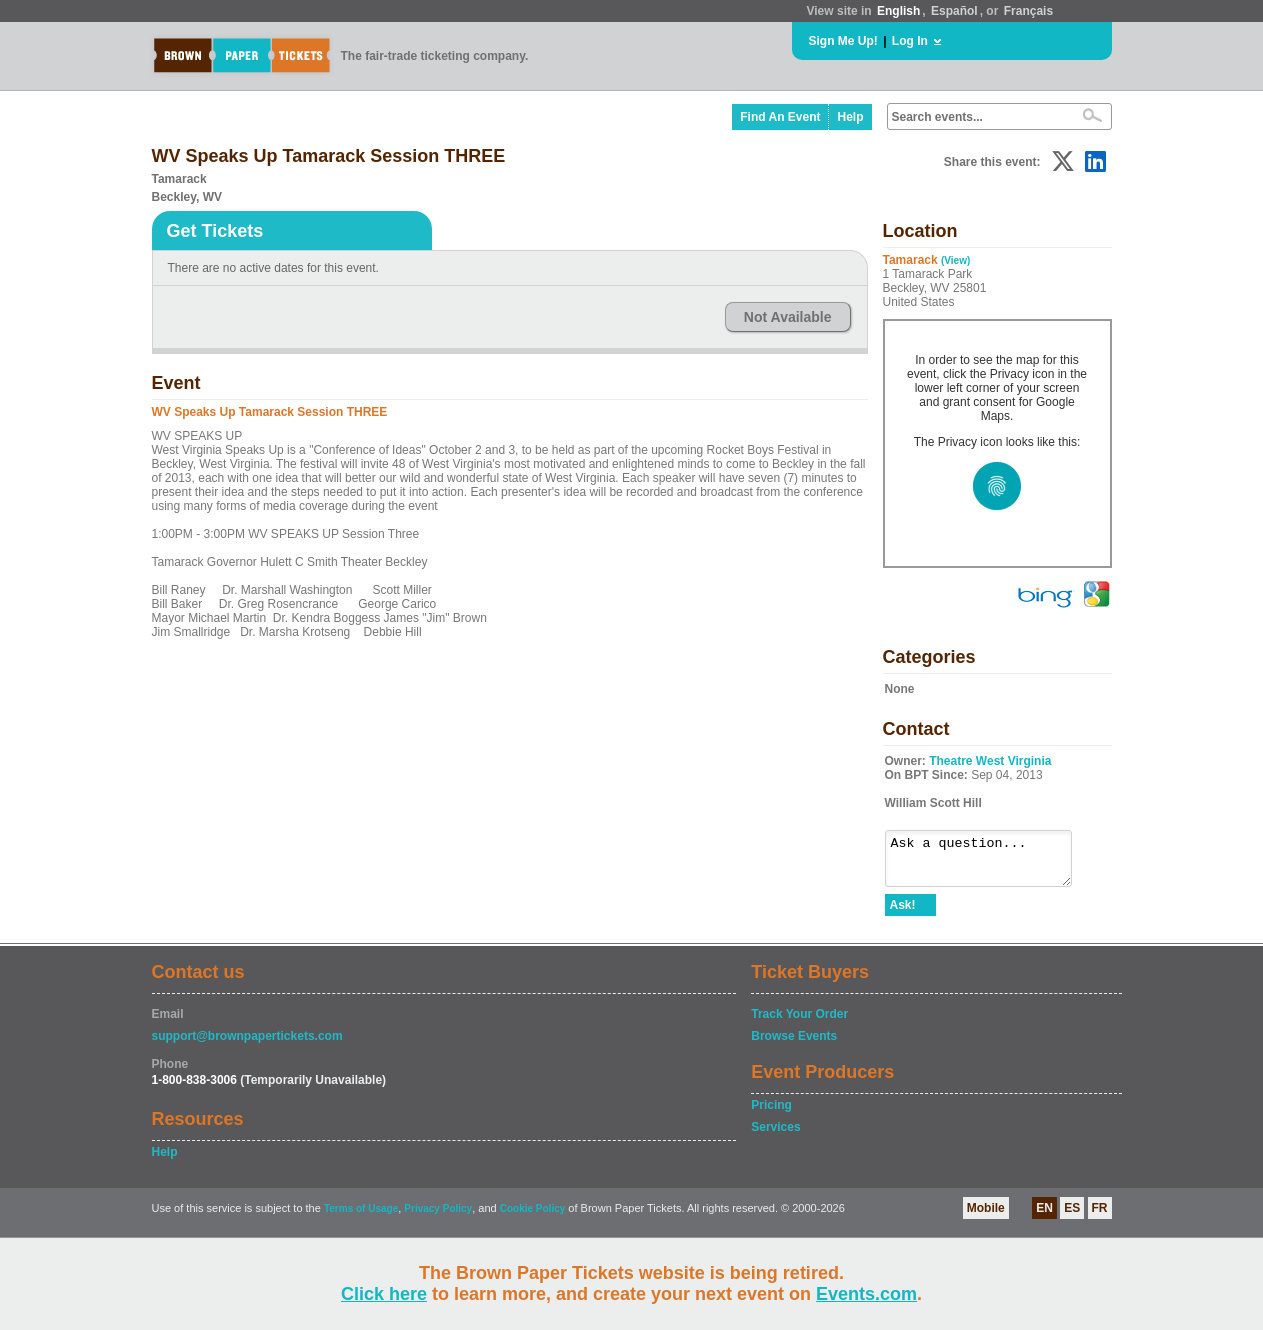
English (898, 11)
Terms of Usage (361, 1217)
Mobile (986, 1217)
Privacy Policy (438, 1217)
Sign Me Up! (843, 41)
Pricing (771, 1114)
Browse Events (794, 1045)
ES (1072, 1217)
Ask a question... (988, 863)
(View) (955, 260)
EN (1044, 1217)
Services (775, 1136)
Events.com (866, 1294)
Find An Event (780, 117)
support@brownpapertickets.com (247, 1045)
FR (1100, 1217)
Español (954, 11)
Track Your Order (799, 1023)
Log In (910, 41)
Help (850, 117)
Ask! (903, 914)
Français (1028, 11)
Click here (384, 1294)
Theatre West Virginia (990, 761)
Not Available (788, 317)
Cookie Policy (533, 1217)
